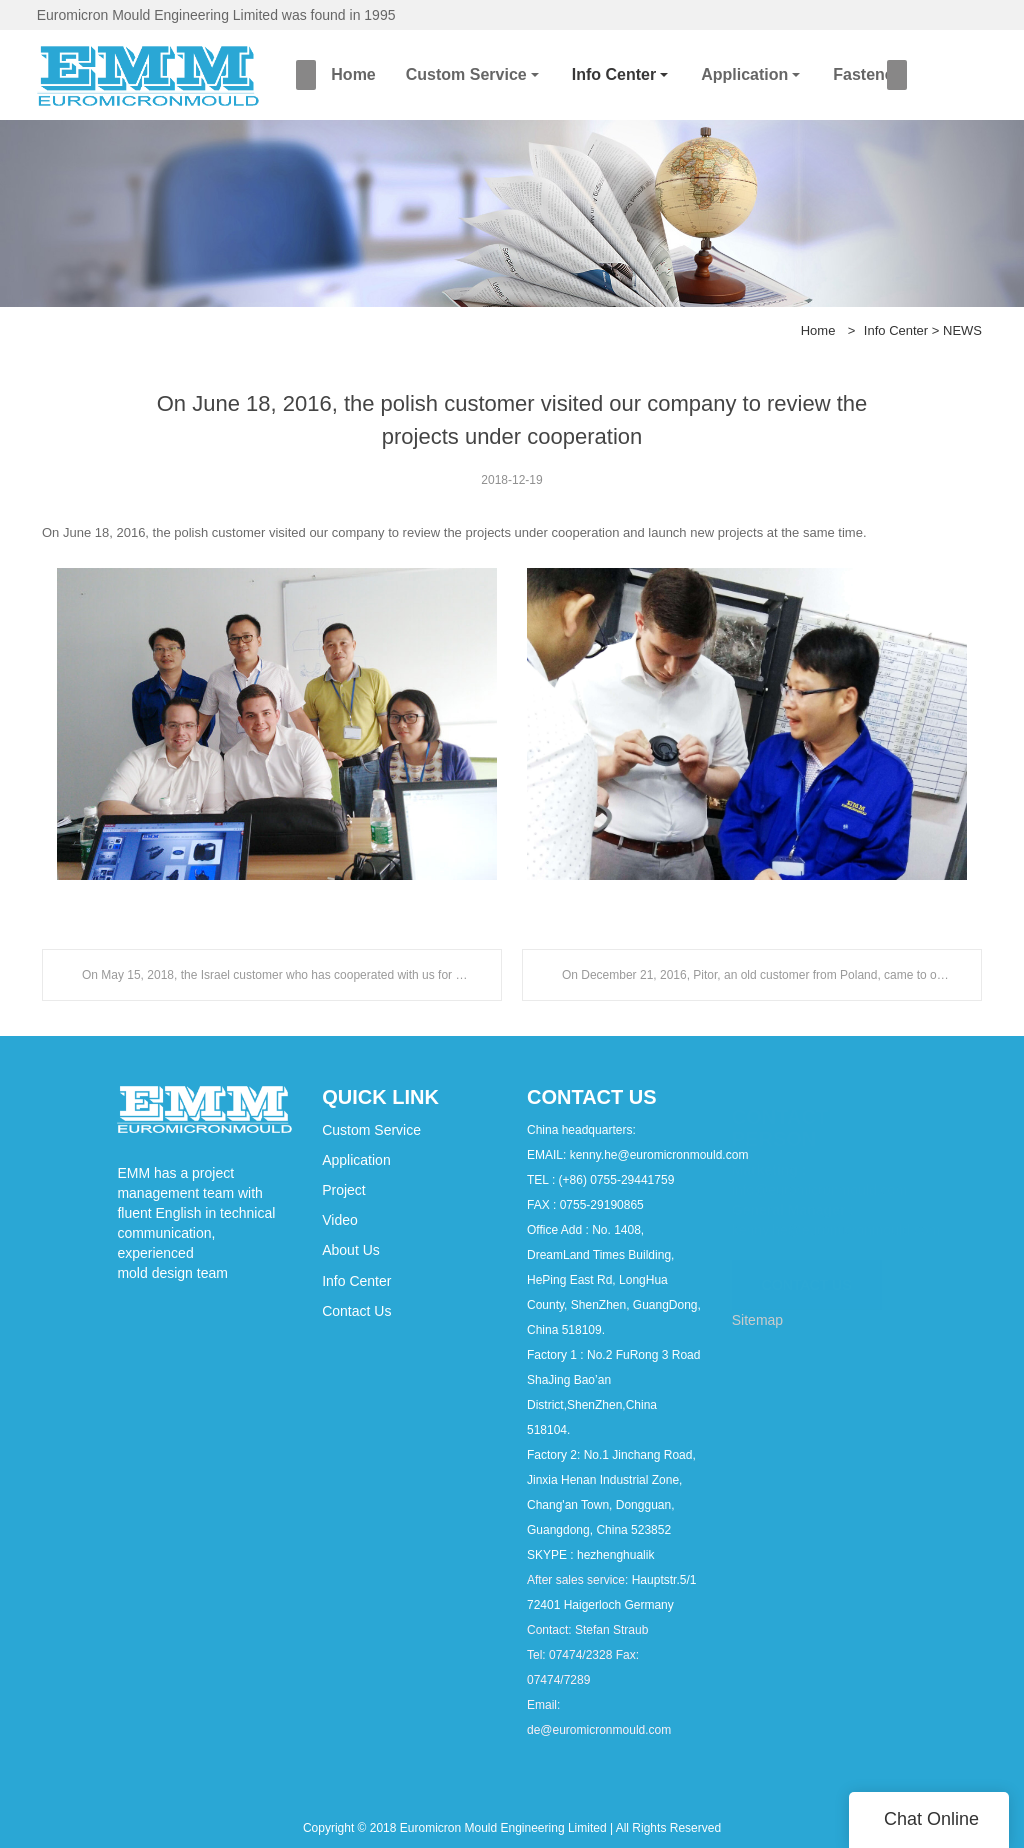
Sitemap (757, 1320)
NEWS (962, 330)
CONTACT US (807, 1274)
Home (353, 74)
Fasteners (871, 74)
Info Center (614, 74)
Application (744, 74)
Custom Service (466, 74)
